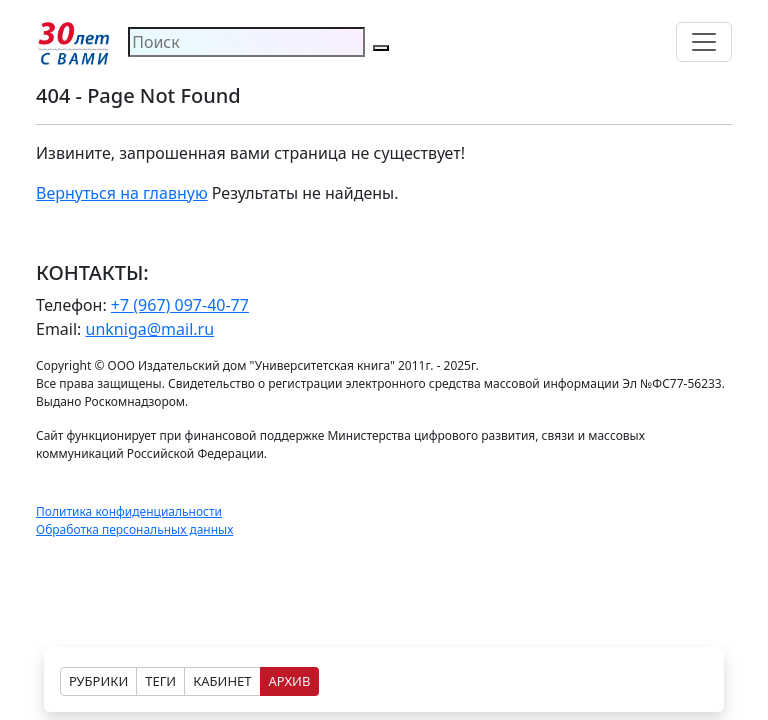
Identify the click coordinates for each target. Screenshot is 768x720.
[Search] (246, 42)
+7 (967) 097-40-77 (180, 305)
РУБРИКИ (98, 681)
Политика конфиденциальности (129, 511)
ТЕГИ (160, 681)
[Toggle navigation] (704, 42)
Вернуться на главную (122, 193)
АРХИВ (290, 681)
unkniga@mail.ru (150, 329)
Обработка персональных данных (134, 529)
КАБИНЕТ (222, 681)
